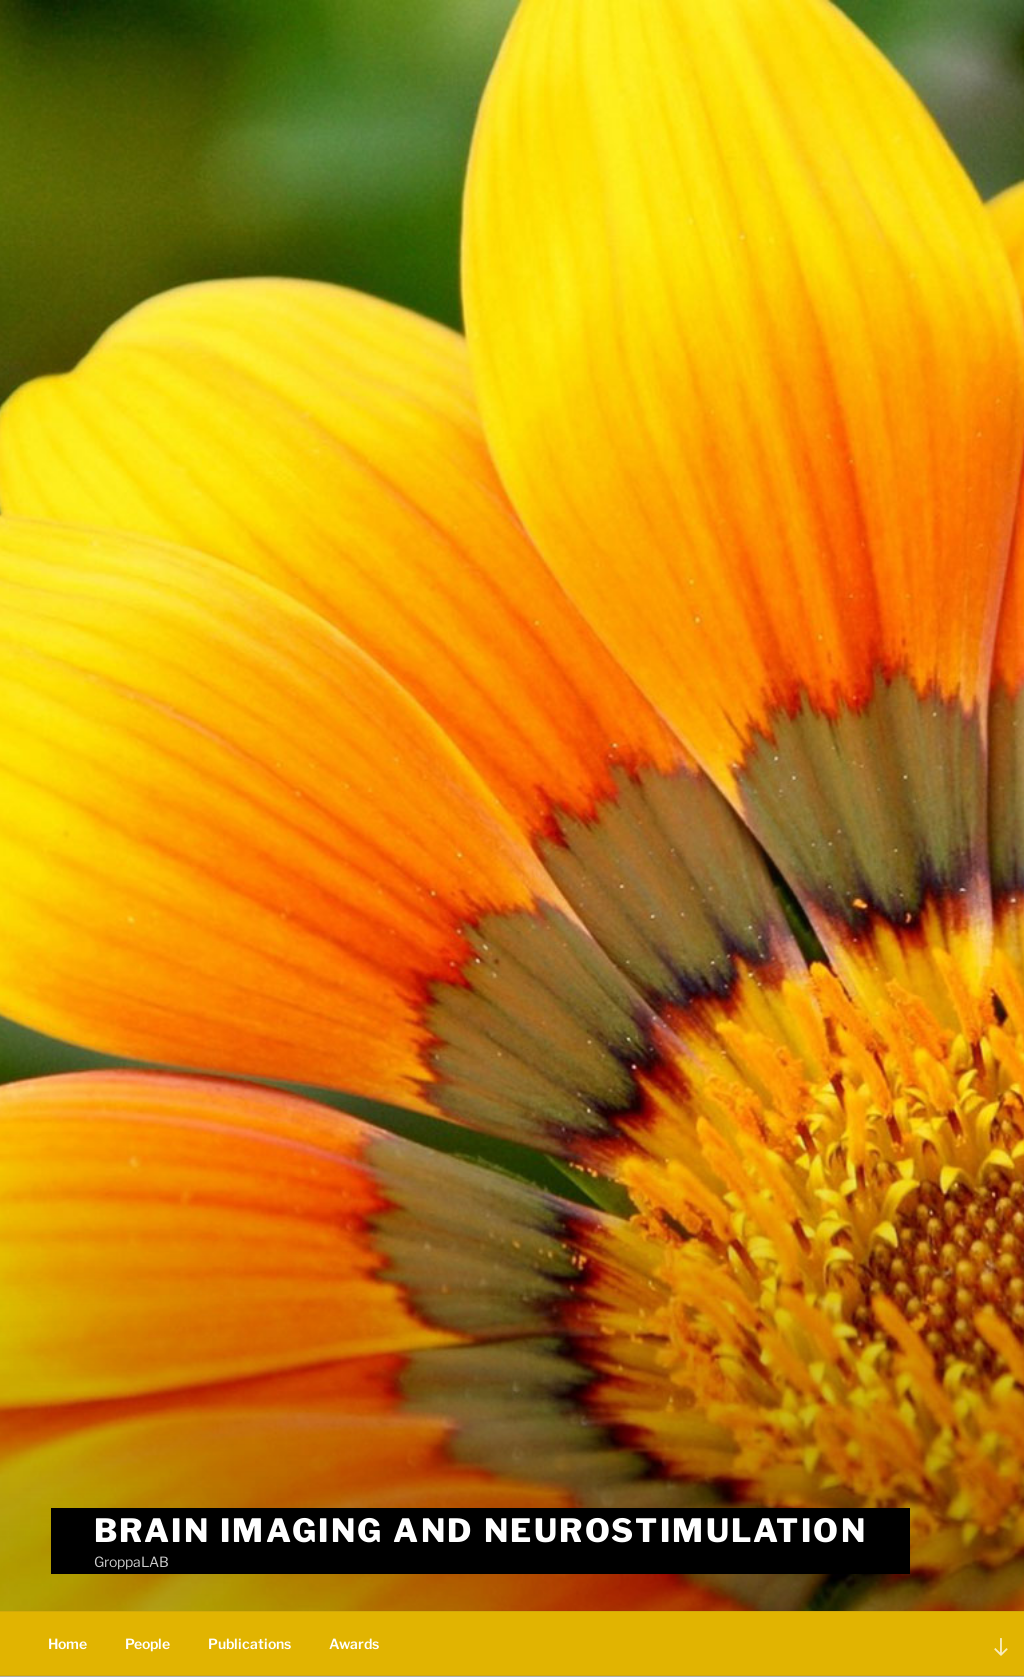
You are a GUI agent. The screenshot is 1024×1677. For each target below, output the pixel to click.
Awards (354, 1643)
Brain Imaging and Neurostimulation (481, 1530)
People (147, 1643)
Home (67, 1643)
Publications (249, 1643)
